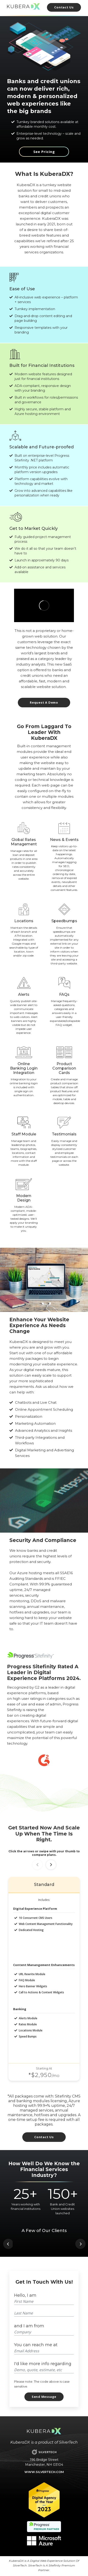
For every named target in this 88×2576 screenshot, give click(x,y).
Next (80, 2244)
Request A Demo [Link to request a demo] (44, 702)
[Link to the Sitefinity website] (30, 1655)
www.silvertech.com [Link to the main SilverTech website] (44, 2472)
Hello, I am (25, 2295)
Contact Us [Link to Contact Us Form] (64, 7)
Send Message (44, 2397)
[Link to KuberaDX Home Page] (23, 6)
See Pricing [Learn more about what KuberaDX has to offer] (44, 151)
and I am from (29, 2325)
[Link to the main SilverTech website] (44, 2451)
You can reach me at (35, 2344)
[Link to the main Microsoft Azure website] (44, 2540)
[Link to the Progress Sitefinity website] (44, 2526)
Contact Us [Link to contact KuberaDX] (44, 2137)
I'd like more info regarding (42, 2363)
